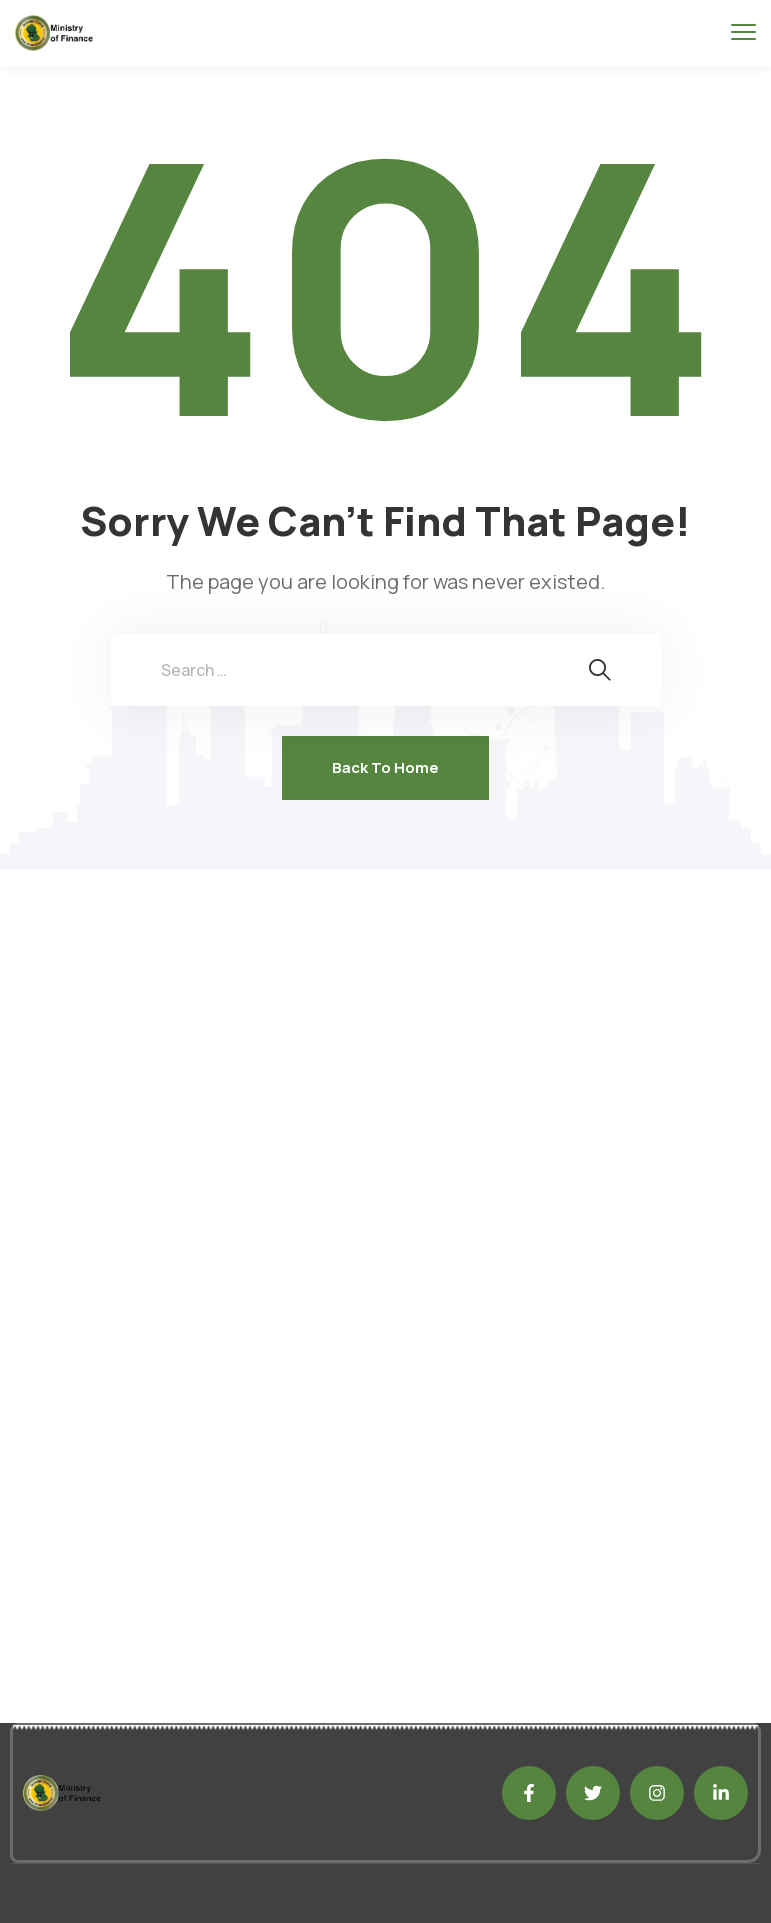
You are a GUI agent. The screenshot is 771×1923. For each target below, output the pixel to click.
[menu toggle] (743, 32)
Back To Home (385, 767)
